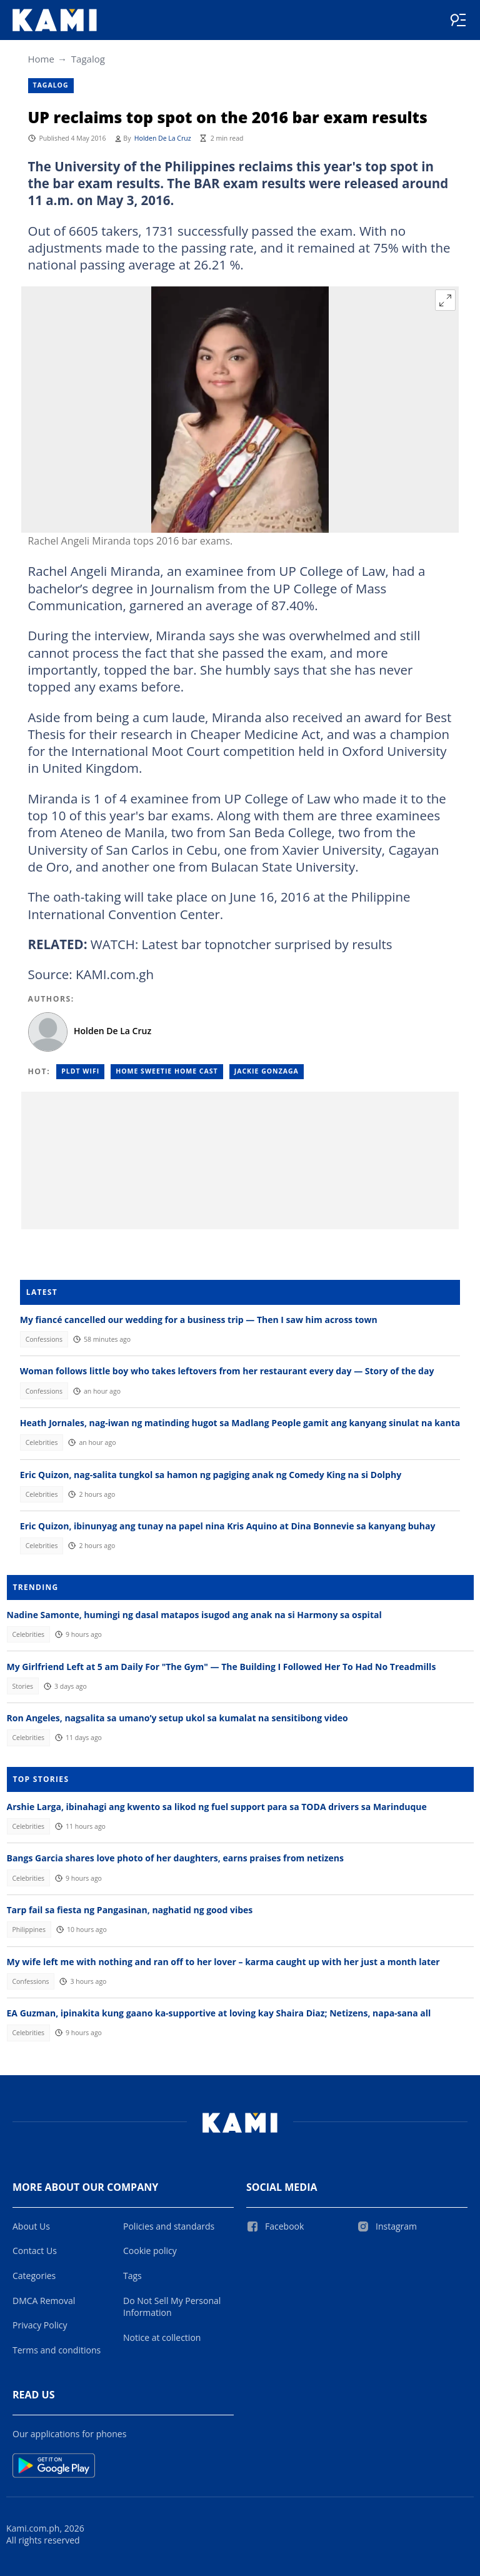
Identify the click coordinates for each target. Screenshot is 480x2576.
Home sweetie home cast (167, 1071)
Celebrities (42, 1442)
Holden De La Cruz (162, 138)
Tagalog (88, 59)
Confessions (44, 1339)
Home (41, 59)
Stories (22, 1686)
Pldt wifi (80, 1071)
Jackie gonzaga (266, 1071)
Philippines (29, 1929)
